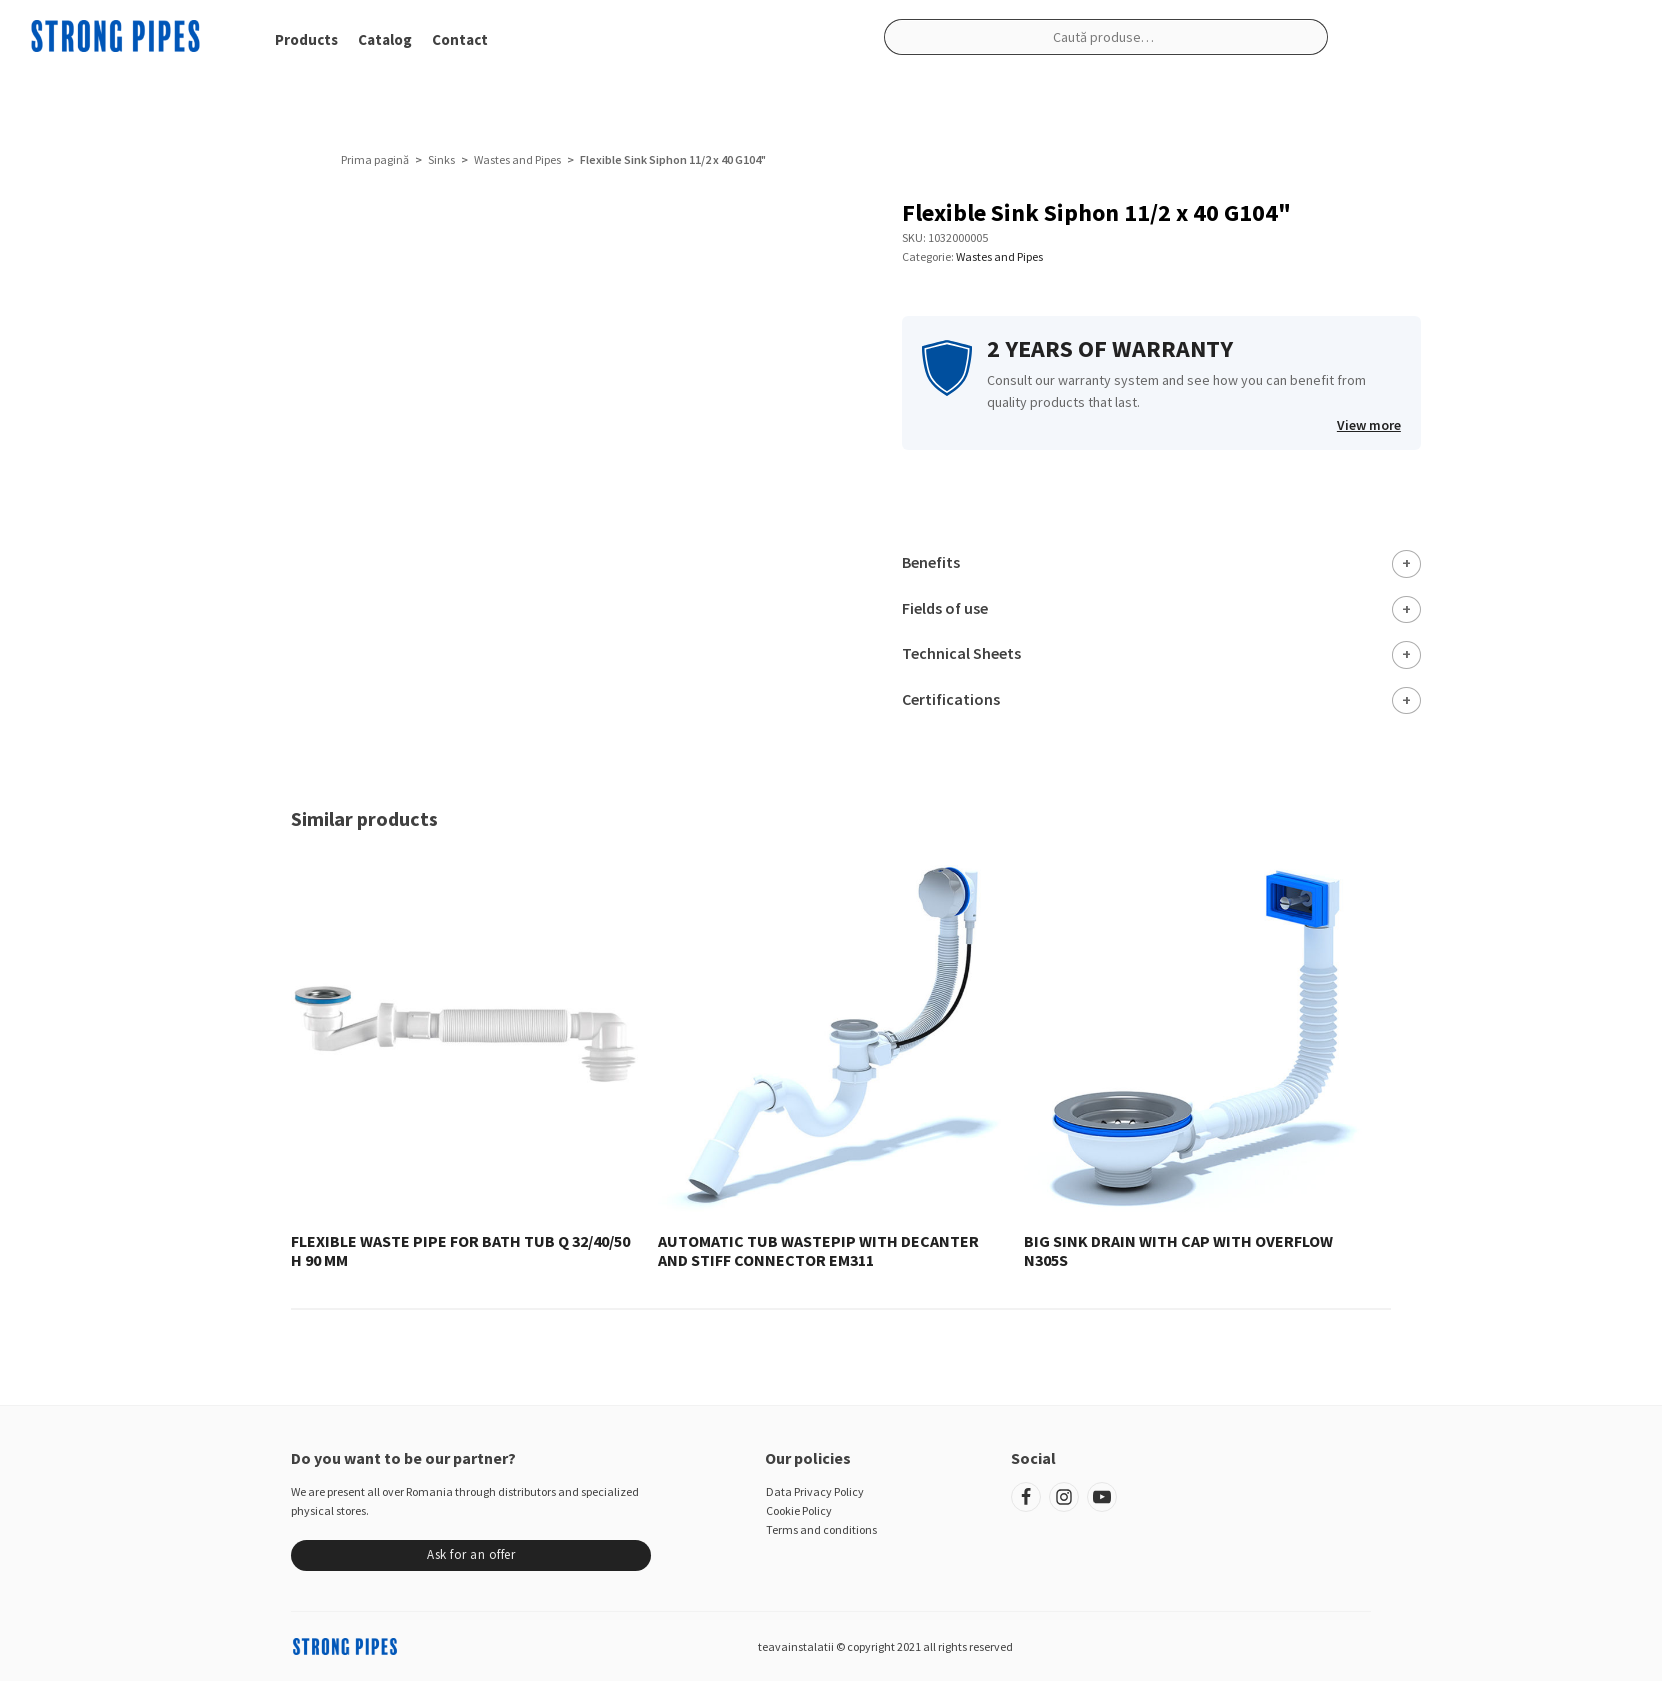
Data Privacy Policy (815, 1491)
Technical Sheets (961, 653)
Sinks (441, 159)
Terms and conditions (821, 1529)
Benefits (931, 562)
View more (1369, 425)
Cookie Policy (799, 1510)
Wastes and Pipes (517, 159)
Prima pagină (375, 159)
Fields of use (945, 608)
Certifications (951, 699)
